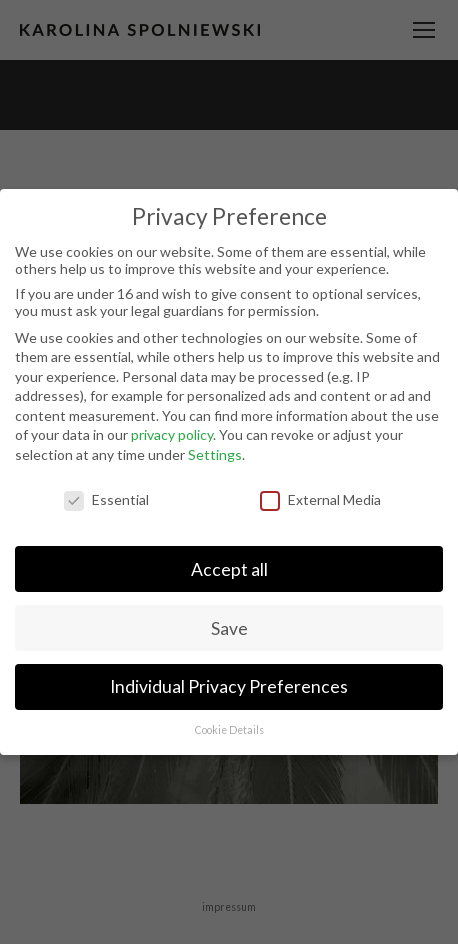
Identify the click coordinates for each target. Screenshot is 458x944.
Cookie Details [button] (229, 730)
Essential (106, 499)
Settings (215, 454)
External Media (320, 499)
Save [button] (229, 628)
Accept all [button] (229, 569)
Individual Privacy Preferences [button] (229, 686)
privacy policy (172, 434)
